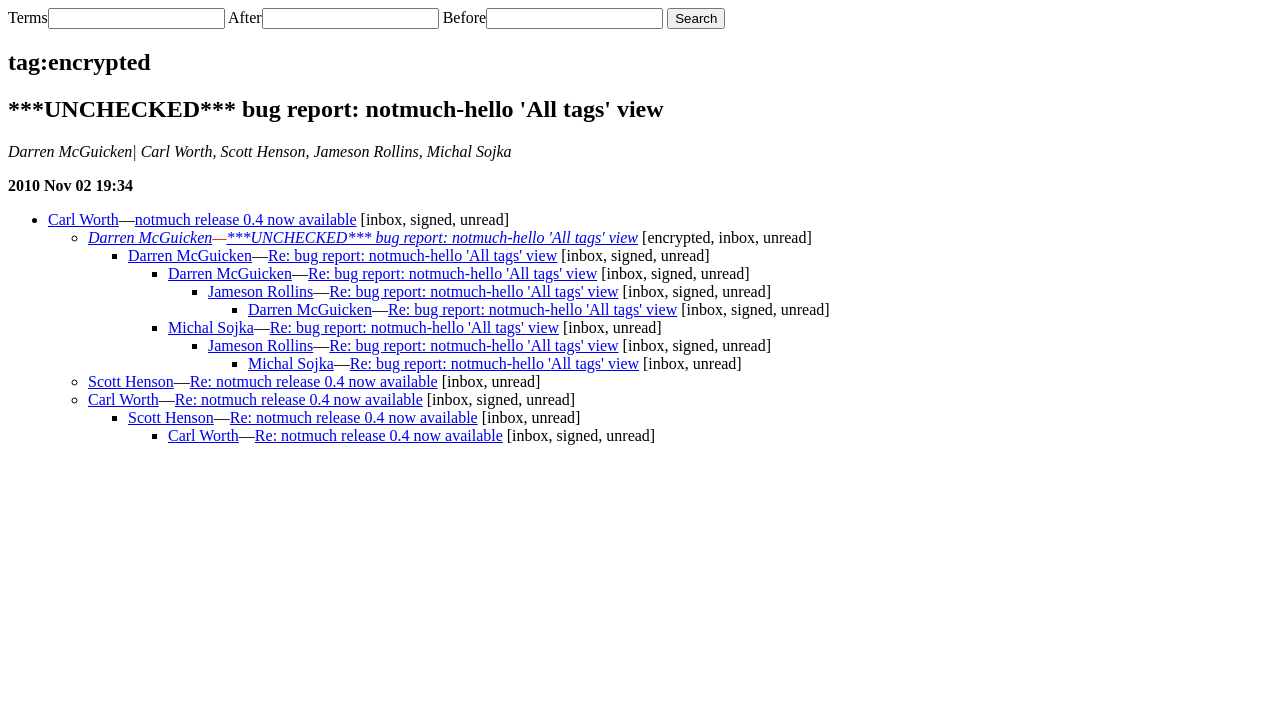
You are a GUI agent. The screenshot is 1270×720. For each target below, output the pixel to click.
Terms (28, 17)
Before (465, 17)
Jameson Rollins (260, 291)
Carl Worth (83, 219)
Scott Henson (131, 381)
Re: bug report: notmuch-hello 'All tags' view (412, 255)
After (245, 17)
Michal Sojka (211, 327)
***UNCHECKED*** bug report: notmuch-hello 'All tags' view (432, 237)
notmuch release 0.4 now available (246, 219)
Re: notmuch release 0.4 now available (314, 381)
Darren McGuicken (150, 237)
